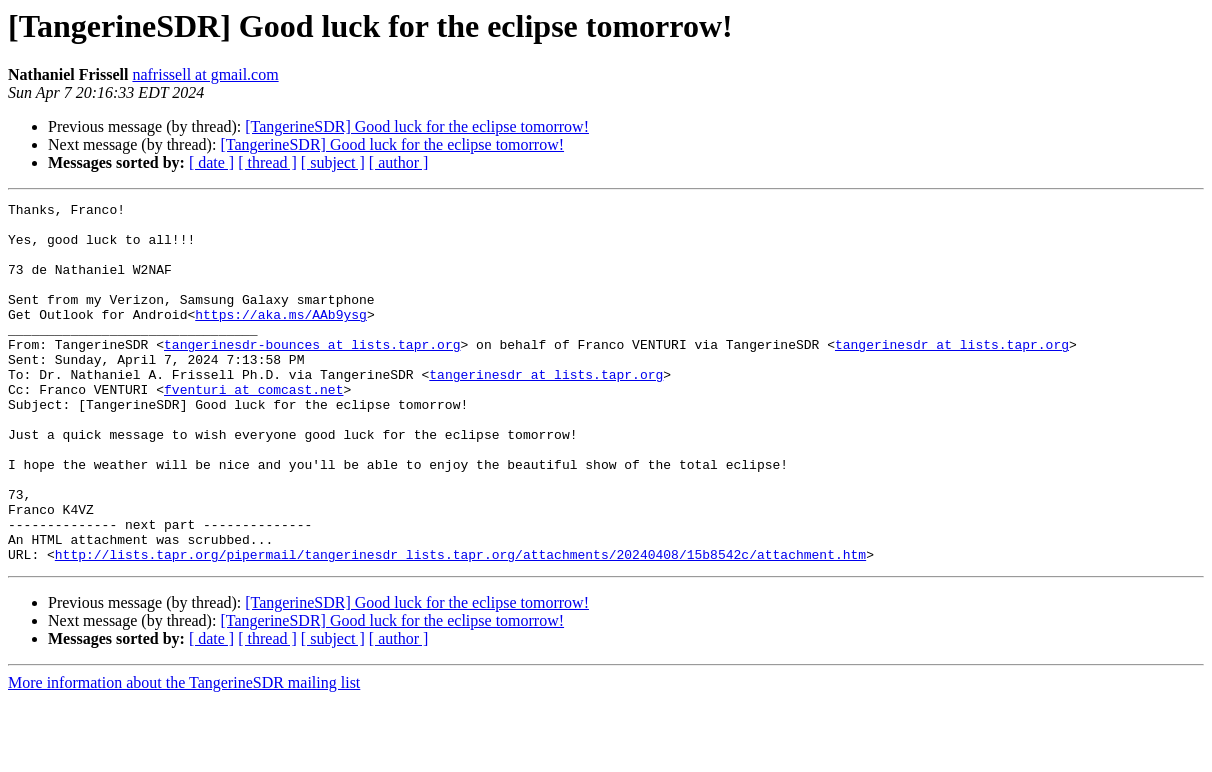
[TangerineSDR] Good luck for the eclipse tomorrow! (417, 126)
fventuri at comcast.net (253, 428)
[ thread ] (267, 162)
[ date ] (211, 162)
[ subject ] (333, 162)
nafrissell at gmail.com (205, 74)
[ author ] (399, 162)
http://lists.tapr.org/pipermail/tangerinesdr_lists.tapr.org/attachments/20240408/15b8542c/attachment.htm (460, 626)
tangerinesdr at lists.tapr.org (952, 374)
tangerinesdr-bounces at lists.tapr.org (312, 374)
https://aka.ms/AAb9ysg (281, 338)
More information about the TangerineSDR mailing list (184, 754)
